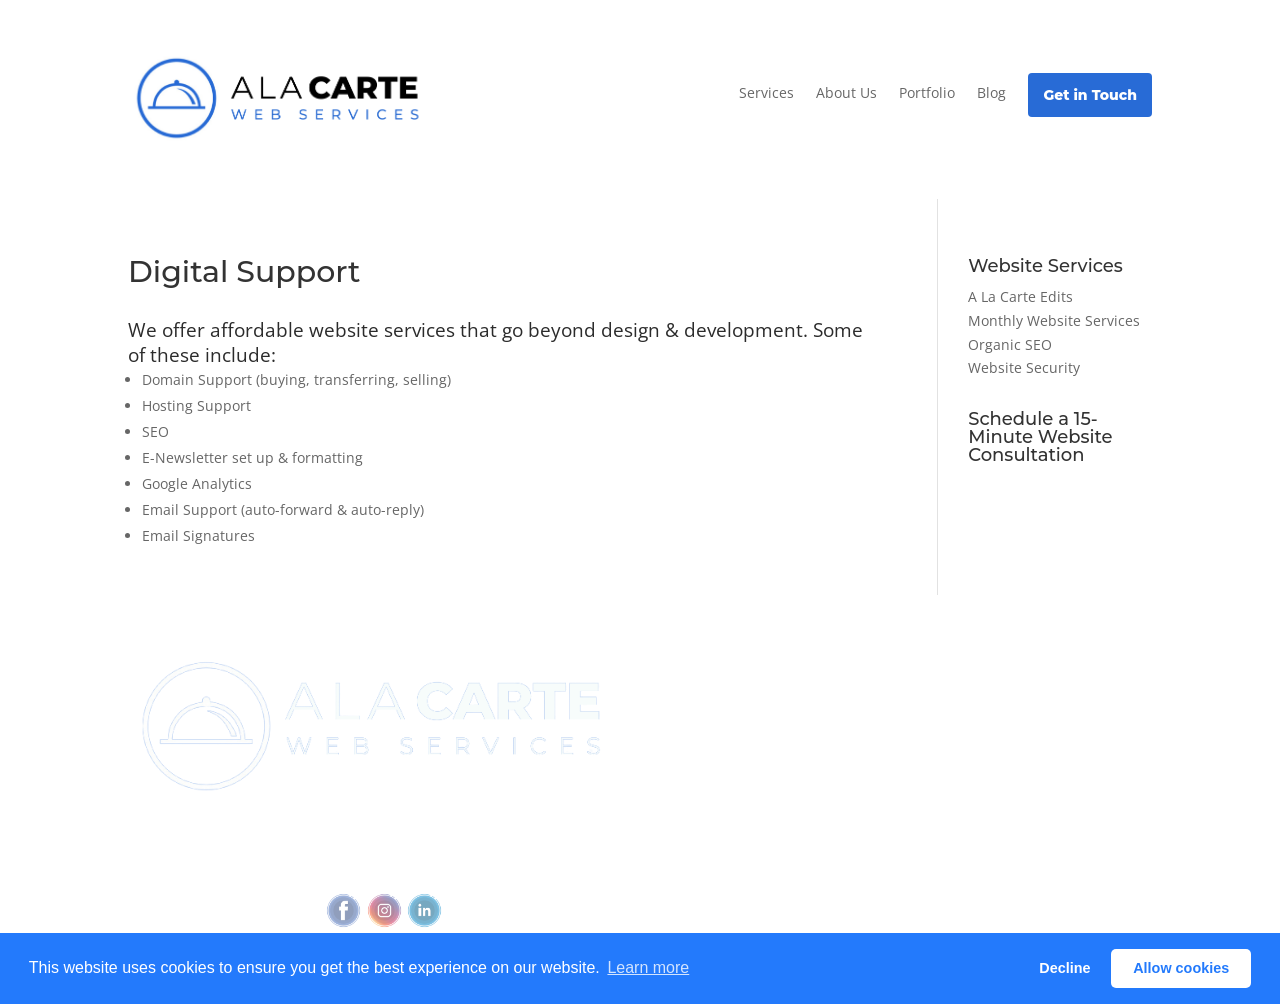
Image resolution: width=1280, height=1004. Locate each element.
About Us (846, 92)
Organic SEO (1010, 344)
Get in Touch (1090, 95)
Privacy (394, 866)
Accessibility (475, 866)
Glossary (1011, 788)
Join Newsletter (695, 688)
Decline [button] (1064, 968)
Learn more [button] (648, 967)
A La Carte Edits (1020, 296)
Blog (991, 92)
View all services (868, 688)
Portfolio (927, 92)
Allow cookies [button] (1181, 968)
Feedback (566, 866)
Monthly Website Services (1054, 320)
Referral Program (700, 743)
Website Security (1024, 367)
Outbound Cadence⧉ (886, 726)
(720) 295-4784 (462, 828)
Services (766, 92)
